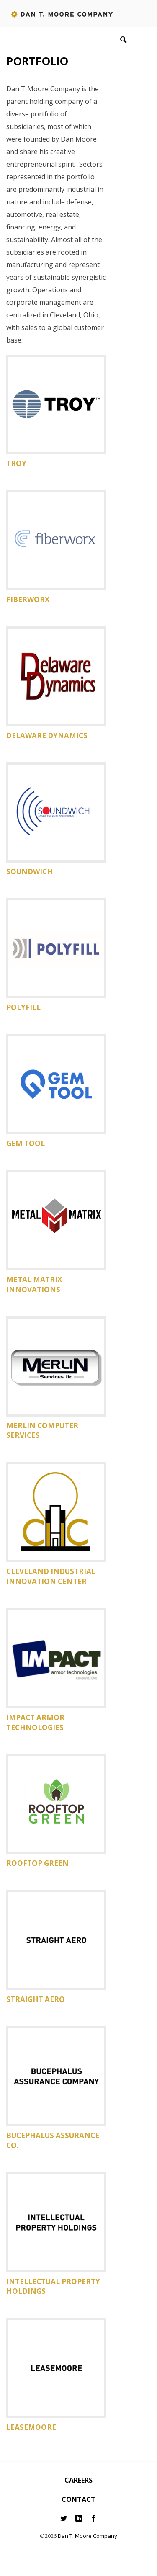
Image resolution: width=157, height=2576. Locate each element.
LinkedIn (78, 2518)
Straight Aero (35, 1999)
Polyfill (23, 1007)
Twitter (63, 2518)
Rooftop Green (37, 1863)
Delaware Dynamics (47, 735)
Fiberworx (27, 599)
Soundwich (29, 871)
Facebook (93, 2518)
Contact (78, 2499)
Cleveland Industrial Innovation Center (50, 1576)
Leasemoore (31, 2427)
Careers (78, 2480)
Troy (16, 463)
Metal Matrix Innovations (34, 1284)
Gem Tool (25, 1143)
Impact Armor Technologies (35, 1722)
